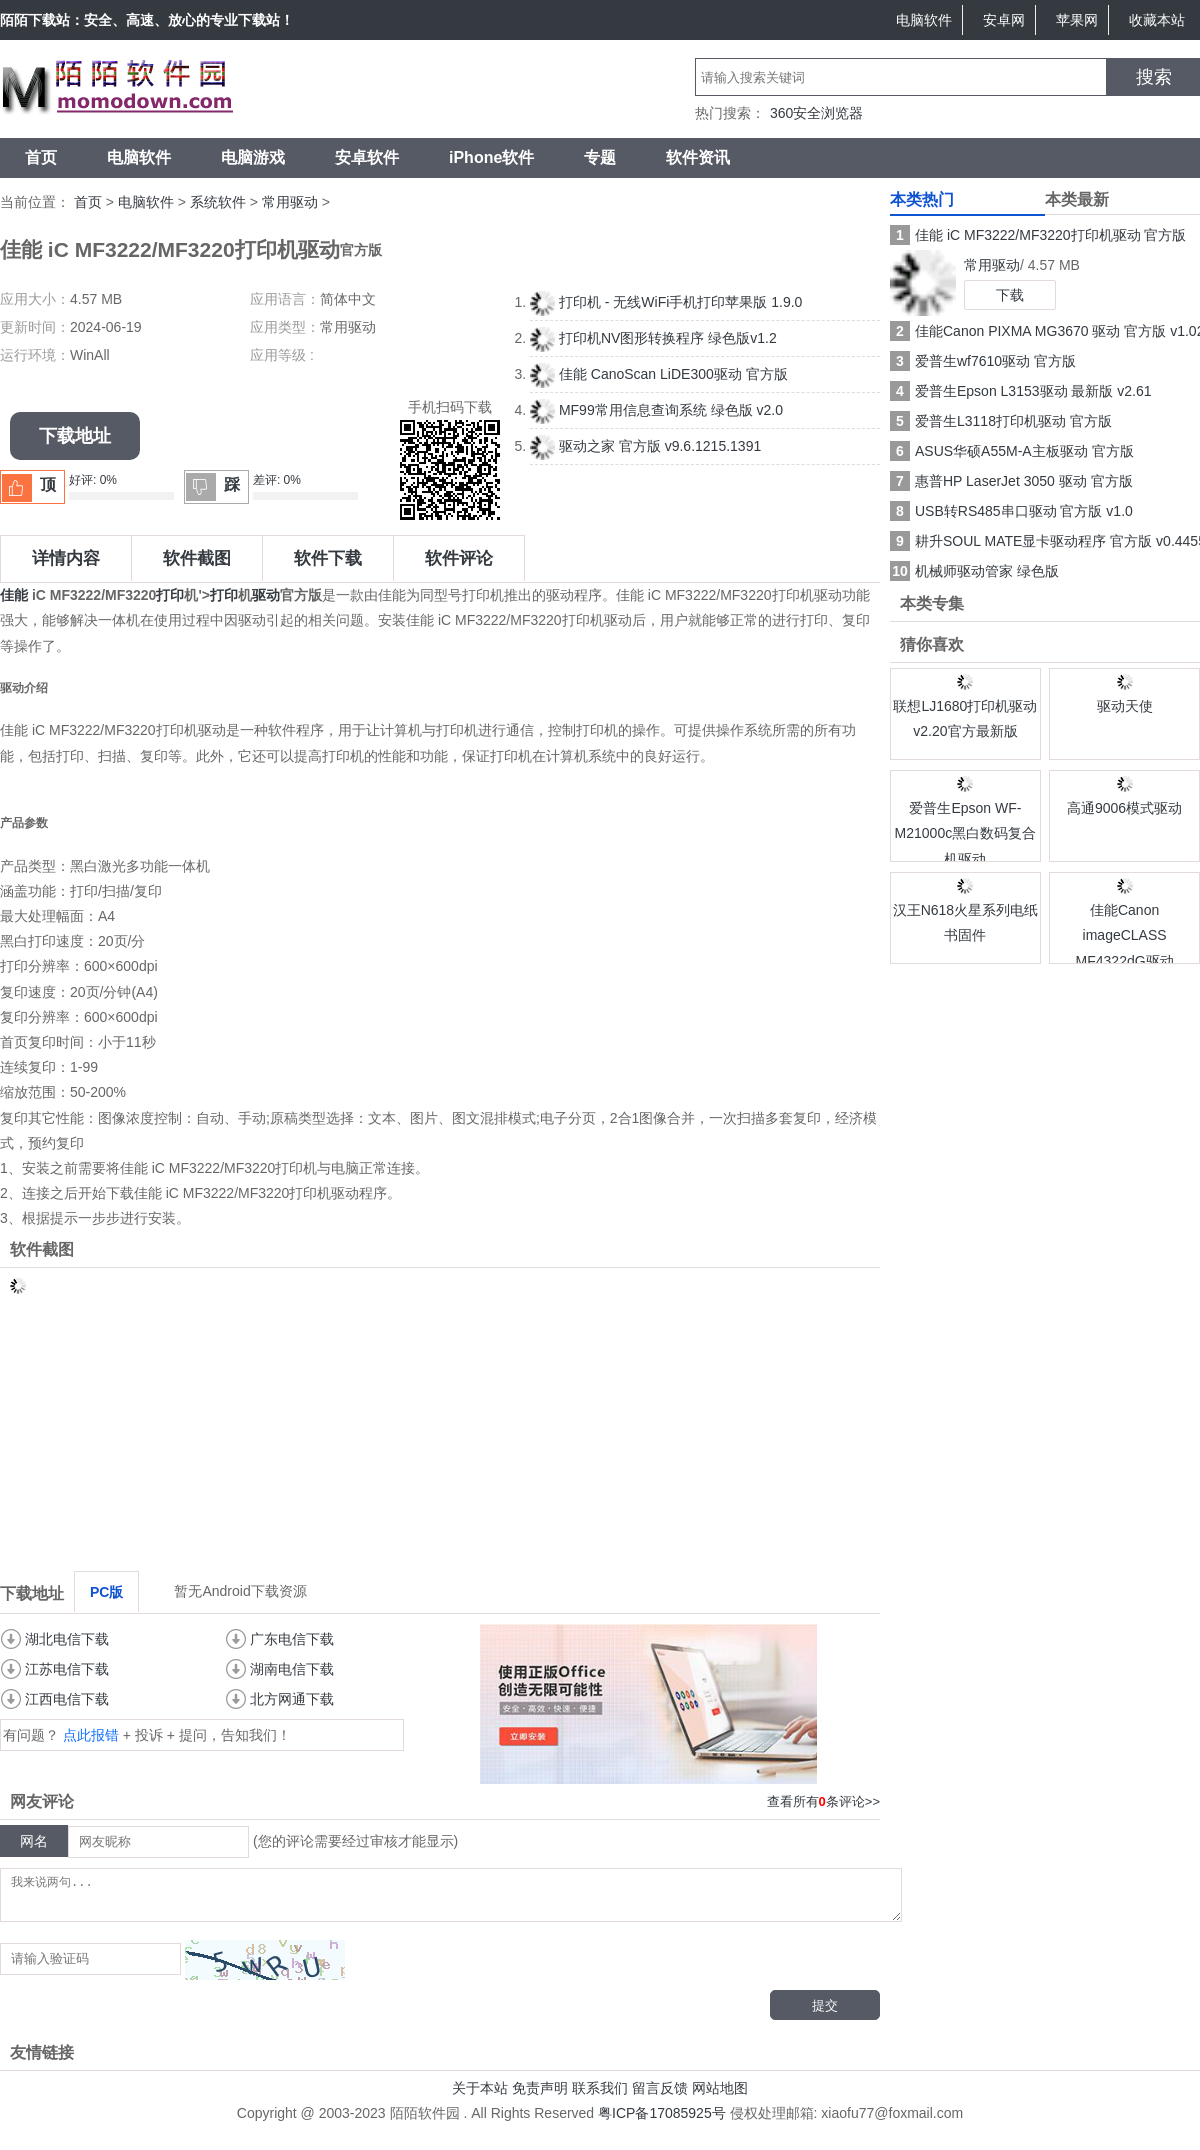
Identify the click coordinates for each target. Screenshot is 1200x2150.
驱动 (266, 595)
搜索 (1154, 77)
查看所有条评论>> (823, 1801)
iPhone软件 (491, 157)
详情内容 (66, 558)
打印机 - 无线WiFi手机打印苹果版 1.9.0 (666, 302)
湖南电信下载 (292, 1669)
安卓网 (1004, 20)
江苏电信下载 (67, 1669)
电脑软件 (924, 20)
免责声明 (540, 2097)
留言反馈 (660, 2097)
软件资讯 (698, 157)
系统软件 (218, 202)
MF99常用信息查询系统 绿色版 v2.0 (656, 410)
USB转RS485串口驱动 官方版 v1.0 (1011, 511)
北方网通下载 (292, 1699)
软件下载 (328, 558)
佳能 (14, 595)
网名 (34, 1841)
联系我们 (600, 2097)
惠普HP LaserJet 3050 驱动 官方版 (1011, 481)
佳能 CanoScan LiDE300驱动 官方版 (659, 374)
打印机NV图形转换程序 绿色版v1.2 (653, 338)
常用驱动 (290, 202)
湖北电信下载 (67, 1639)
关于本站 (480, 2097)
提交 (825, 2014)
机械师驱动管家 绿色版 (974, 571)
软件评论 (459, 558)
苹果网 (1077, 20)
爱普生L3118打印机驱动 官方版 (1001, 421)
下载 (1010, 295)
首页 (41, 157)
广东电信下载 (292, 1639)
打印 (170, 595)
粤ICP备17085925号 (662, 2122)
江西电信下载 (67, 1699)
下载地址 (75, 436)
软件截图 (197, 558)
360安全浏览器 (816, 113)
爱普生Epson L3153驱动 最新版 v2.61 (1021, 391)
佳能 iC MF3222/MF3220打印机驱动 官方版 (1038, 235)
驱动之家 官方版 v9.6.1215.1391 (645, 446)
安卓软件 (367, 157)
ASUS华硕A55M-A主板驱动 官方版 (1012, 451)
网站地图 (720, 2097)
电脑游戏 (253, 157)
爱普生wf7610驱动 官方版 (983, 361)
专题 (600, 157)
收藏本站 (1157, 20)
